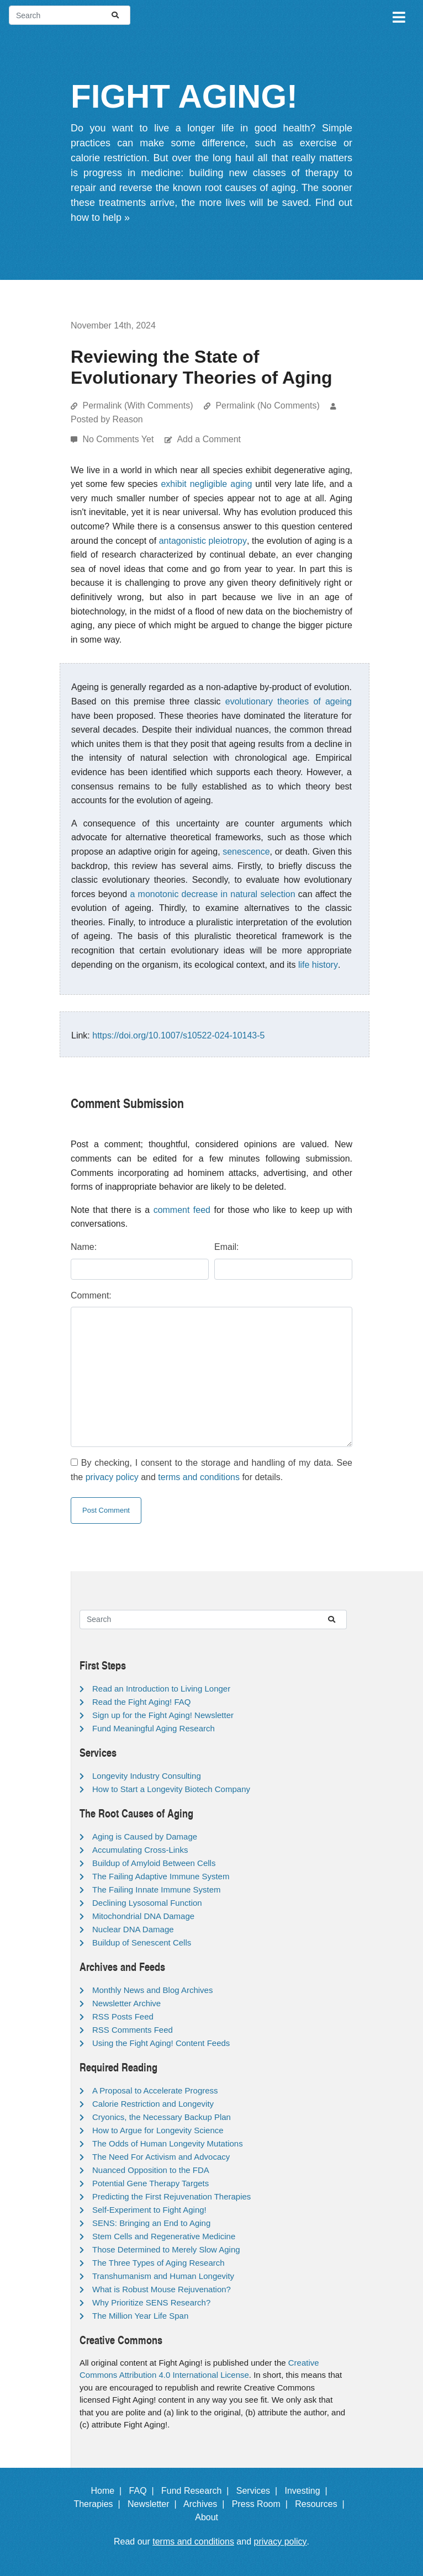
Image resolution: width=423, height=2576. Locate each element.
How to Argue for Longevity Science (158, 2130)
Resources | (322, 2504)
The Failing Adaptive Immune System (160, 1876)
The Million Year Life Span (140, 2315)
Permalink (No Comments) (267, 405)
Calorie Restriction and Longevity (153, 2103)
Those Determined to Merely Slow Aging (166, 2249)
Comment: (91, 1295)
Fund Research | (197, 2490)
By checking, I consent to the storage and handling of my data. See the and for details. (211, 1470)
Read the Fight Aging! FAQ (141, 1701)
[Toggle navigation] (398, 15)
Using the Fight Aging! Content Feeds (161, 2043)
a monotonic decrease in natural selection (212, 894)
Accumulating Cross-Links (140, 1849)
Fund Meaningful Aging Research (153, 1728)
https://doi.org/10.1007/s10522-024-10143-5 (178, 1035)
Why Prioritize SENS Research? (151, 2302)
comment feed (182, 1210)
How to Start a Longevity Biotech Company (171, 1789)
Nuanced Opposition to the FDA (150, 2170)
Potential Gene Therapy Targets (150, 2183)
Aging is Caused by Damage (144, 1836)
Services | (259, 2490)
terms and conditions (199, 1477)
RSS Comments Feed (132, 2029)
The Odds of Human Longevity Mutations (167, 2143)
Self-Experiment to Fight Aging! (149, 2209)
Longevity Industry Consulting (146, 1775)
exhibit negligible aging (206, 484)
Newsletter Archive (126, 2003)
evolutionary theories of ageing (288, 701)
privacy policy (112, 1477)
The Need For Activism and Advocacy (161, 2156)
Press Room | (262, 2504)
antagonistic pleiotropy (203, 540)
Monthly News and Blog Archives (152, 1990)
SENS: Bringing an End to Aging (151, 2223)
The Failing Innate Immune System (156, 1889)
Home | (109, 2490)
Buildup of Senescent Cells (141, 1942)
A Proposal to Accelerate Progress (155, 2090)
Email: (226, 1247)
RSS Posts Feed (123, 2016)
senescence (246, 851)
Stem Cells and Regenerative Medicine (163, 2236)
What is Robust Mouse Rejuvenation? (161, 2289)
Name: (84, 1247)
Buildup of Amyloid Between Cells (153, 1863)
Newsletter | (155, 2504)
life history (318, 964)
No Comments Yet (119, 439)
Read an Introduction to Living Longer (161, 1688)
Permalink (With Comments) (137, 405)
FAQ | (144, 2490)
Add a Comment (209, 439)
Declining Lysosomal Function (147, 1902)
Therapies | (99, 2504)
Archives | (206, 2504)
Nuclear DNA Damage (133, 1929)
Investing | (308, 2490)
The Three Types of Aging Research (158, 2262)
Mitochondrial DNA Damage (143, 1916)
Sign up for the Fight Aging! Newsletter (163, 1715)
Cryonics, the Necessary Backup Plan (161, 2117)
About (211, 2517)
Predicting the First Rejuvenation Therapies (171, 2196)
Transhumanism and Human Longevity (163, 2276)
